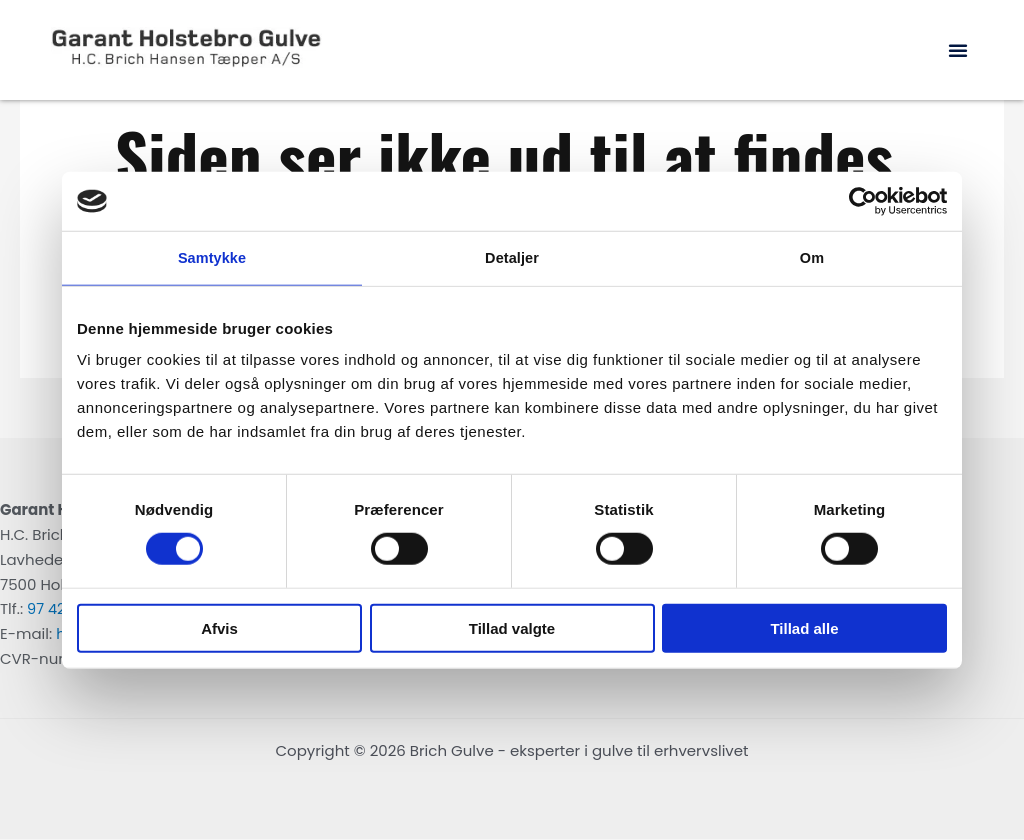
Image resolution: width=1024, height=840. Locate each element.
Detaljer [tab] (512, 258)
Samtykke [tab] (212, 258)
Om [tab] (811, 258)
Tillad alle (804, 628)
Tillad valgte (512, 628)
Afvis (219, 628)
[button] (958, 50)
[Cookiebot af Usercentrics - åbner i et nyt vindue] (859, 201)
